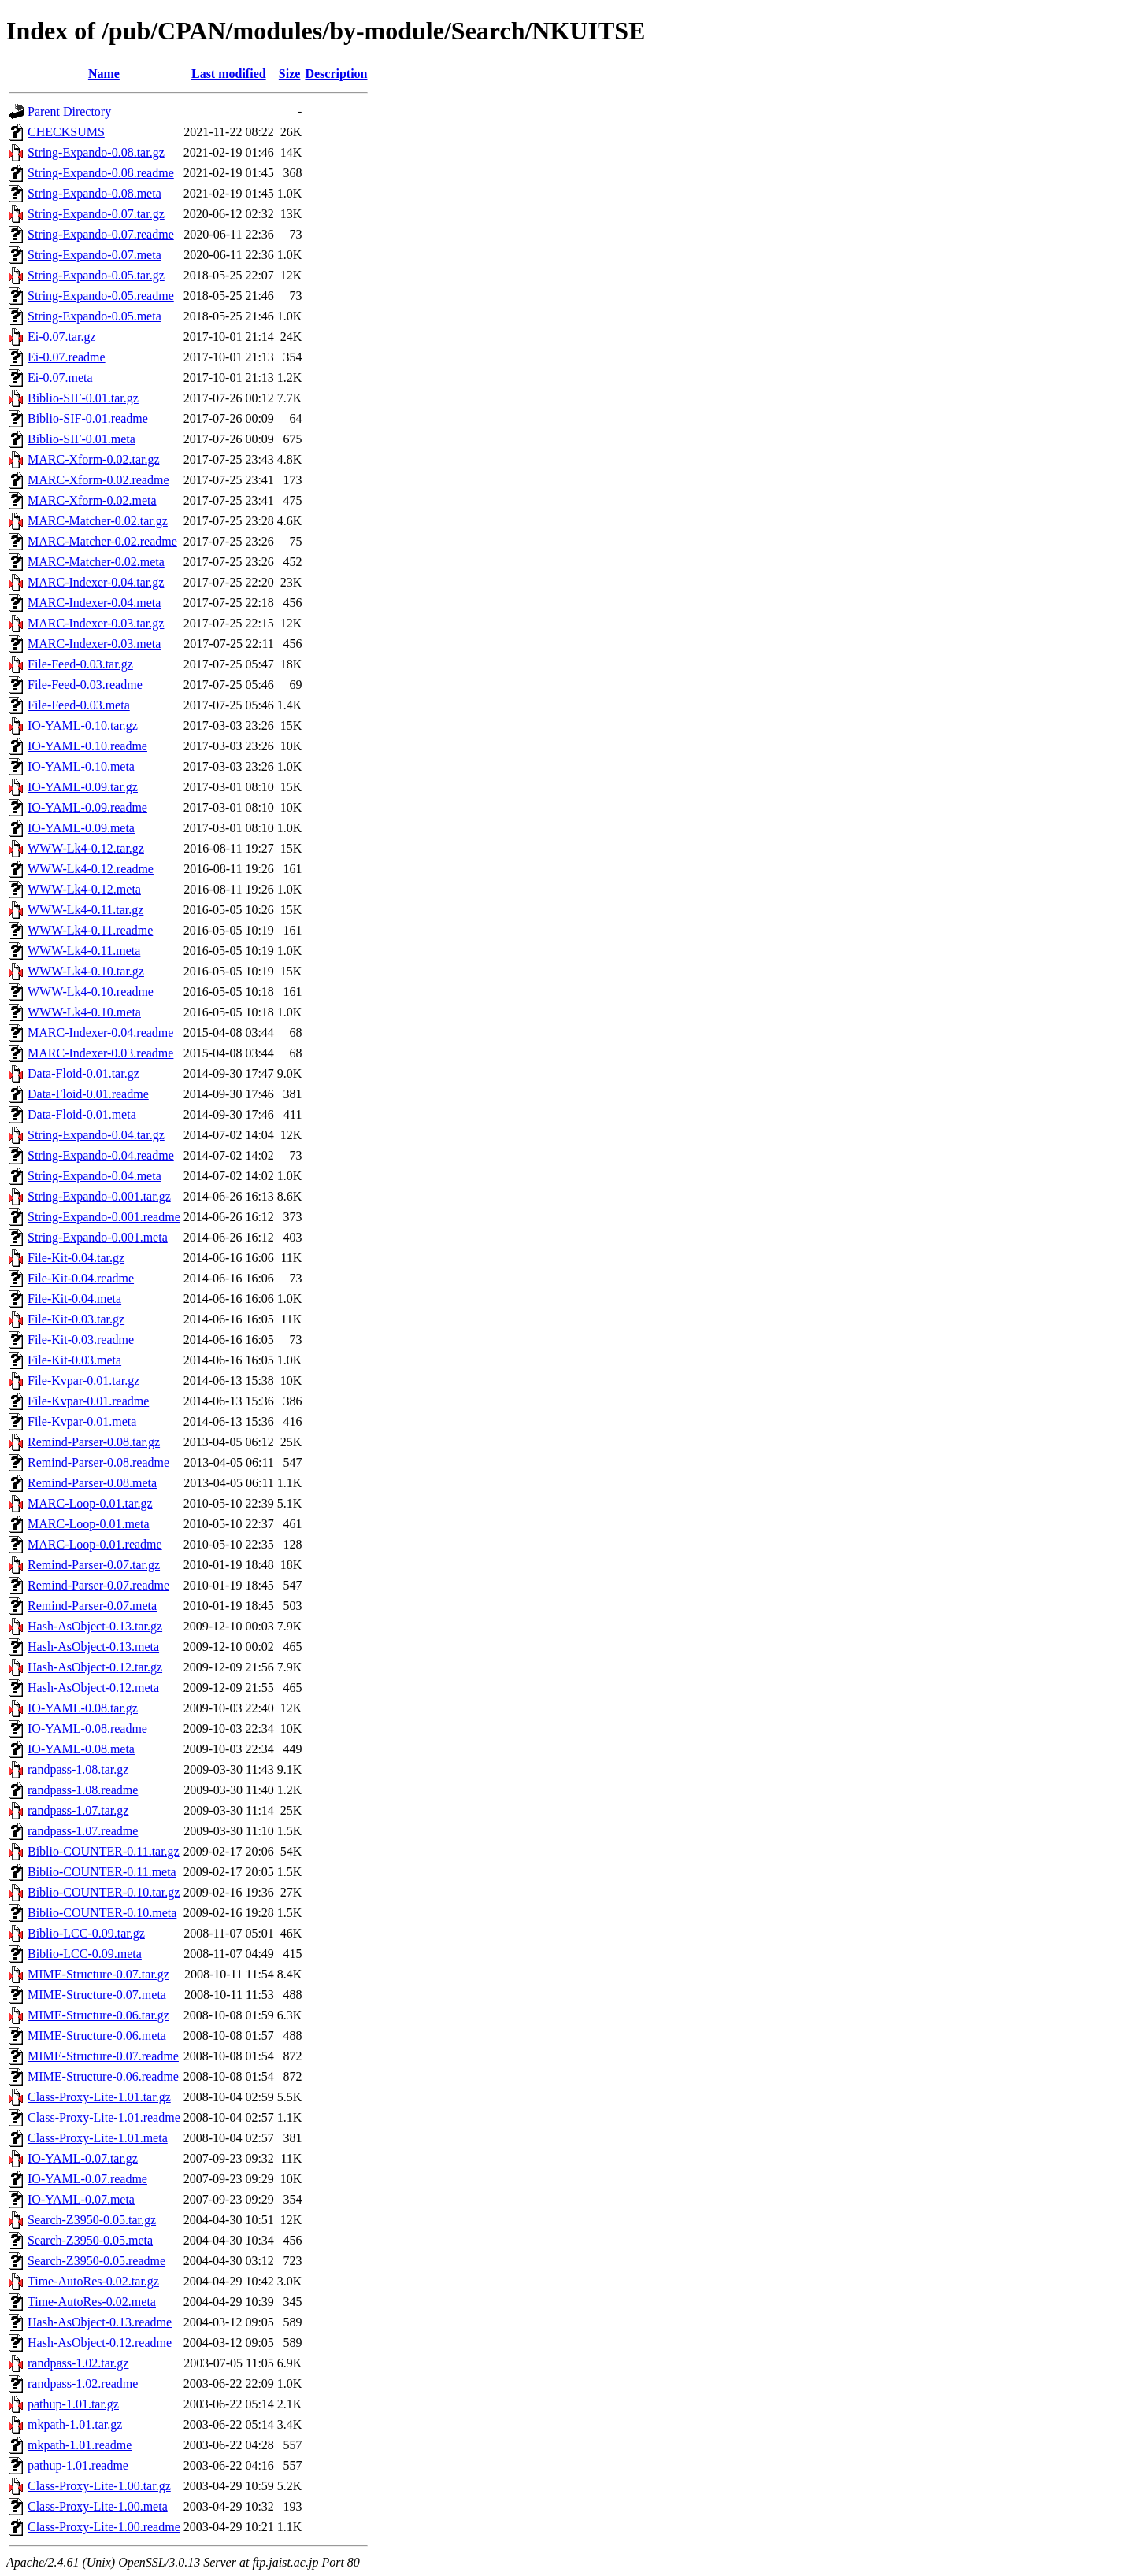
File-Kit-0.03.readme (81, 1339)
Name (104, 73)
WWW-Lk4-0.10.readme (91, 991)
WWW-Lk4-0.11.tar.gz (85, 909)
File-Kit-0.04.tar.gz (76, 1257)
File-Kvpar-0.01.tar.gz (83, 1380)
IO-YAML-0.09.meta (81, 828)
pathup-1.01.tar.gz (73, 2404)
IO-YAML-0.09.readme (87, 807)
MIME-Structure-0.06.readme (103, 2076)
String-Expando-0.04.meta (94, 1176)
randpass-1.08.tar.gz (78, 1769)
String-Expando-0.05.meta (94, 316)
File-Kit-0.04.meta (74, 1298)
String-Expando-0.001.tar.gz (99, 1196)
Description (336, 73)
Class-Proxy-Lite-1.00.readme (104, 2526)
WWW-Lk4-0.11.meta (84, 950)
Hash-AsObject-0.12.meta (93, 1687)
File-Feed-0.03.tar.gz (80, 664)
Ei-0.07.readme (67, 357)
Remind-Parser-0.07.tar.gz (94, 1564)
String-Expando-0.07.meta (94, 254)
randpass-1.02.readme (83, 2383)
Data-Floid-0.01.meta (82, 1114)
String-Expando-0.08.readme (101, 173)
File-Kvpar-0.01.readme (88, 1401)
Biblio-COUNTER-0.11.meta (102, 1871)
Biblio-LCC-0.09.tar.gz (86, 1933)
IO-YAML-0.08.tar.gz (83, 1708)
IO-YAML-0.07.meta (81, 2199)
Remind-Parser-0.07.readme (98, 1585)
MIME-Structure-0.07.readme (103, 2056)
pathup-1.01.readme (78, 2465)
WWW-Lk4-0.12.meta (84, 889)
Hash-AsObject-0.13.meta (93, 1646)
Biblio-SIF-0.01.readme (88, 418)
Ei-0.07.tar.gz (62, 336)
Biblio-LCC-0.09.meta (85, 1953)
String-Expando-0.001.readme (104, 1216)
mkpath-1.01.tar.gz (75, 2424)
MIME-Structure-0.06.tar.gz (98, 2015)
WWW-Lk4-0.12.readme (91, 868)
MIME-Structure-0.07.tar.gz (98, 1974)
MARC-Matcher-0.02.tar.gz (98, 520)
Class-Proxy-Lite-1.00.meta (98, 2506)
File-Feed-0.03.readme (85, 684)
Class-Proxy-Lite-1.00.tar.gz (99, 2486)
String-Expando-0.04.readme (101, 1155)
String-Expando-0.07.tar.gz (96, 213)
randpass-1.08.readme (83, 1790)
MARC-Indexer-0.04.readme (100, 1032)
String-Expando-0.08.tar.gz (96, 152)
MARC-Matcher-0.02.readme (102, 541)
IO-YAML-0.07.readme (87, 2179)
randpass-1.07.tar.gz (78, 1810)
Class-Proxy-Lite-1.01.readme (104, 2117)
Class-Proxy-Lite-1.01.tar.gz (99, 2097)
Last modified (228, 73)
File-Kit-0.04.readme (81, 1278)
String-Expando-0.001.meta (98, 1237)
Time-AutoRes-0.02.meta (92, 2301)
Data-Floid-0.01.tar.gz (83, 1073)
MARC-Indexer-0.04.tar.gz (96, 582)
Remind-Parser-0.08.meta (92, 1483)
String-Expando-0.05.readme (101, 295)
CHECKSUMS (66, 132)
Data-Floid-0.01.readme (88, 1094)
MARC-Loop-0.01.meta (89, 1523)
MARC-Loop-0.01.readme (95, 1544)
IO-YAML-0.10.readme (87, 746)
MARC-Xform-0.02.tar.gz (94, 459)
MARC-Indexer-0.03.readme (100, 1053)
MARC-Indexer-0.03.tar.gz (96, 623)
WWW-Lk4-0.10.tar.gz (86, 971)
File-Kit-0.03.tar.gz (76, 1319)
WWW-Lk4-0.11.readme (90, 930)
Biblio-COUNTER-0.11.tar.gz (104, 1851)
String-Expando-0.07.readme (101, 234)
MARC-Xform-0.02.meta (92, 500)
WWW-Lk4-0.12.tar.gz (86, 848)
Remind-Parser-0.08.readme (98, 1462)
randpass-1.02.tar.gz (78, 2363)
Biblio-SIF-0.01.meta (81, 439)
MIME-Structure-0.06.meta (97, 2035)
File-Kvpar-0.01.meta (82, 1421)
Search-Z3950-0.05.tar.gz (92, 2219)
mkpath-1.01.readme (80, 2445)
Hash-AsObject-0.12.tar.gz (95, 1667)
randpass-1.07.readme (83, 1831)
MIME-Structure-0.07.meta (97, 1994)
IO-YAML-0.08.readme (87, 1728)
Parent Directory (69, 111)
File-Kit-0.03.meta (74, 1360)
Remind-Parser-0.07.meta (92, 1605)
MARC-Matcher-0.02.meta (96, 561)
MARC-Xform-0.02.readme (98, 480)
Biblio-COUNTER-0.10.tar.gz (104, 1892)
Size (290, 73)
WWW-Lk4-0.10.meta (84, 1012)
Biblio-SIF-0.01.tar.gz (83, 398)
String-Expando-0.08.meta (94, 193)
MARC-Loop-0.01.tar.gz (90, 1503)
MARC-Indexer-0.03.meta (94, 643)
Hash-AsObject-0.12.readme (100, 2342)
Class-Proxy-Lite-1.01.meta (98, 2138)
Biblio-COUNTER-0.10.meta (102, 1912)
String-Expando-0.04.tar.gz (96, 1135)
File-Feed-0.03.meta (79, 705)
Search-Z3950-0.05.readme (96, 2260)
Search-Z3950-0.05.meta (90, 2240)
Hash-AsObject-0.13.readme (100, 2322)
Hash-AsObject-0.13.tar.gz (95, 1626)
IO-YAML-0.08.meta (81, 1749)
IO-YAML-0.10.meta (81, 766)
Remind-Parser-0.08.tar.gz (94, 1442)
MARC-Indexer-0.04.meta (94, 602)
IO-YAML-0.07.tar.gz (83, 2158)
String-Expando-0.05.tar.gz (96, 275)
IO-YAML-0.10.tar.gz (83, 725)
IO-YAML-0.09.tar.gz (83, 787)
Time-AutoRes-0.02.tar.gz (93, 2281)
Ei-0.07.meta (60, 377)
